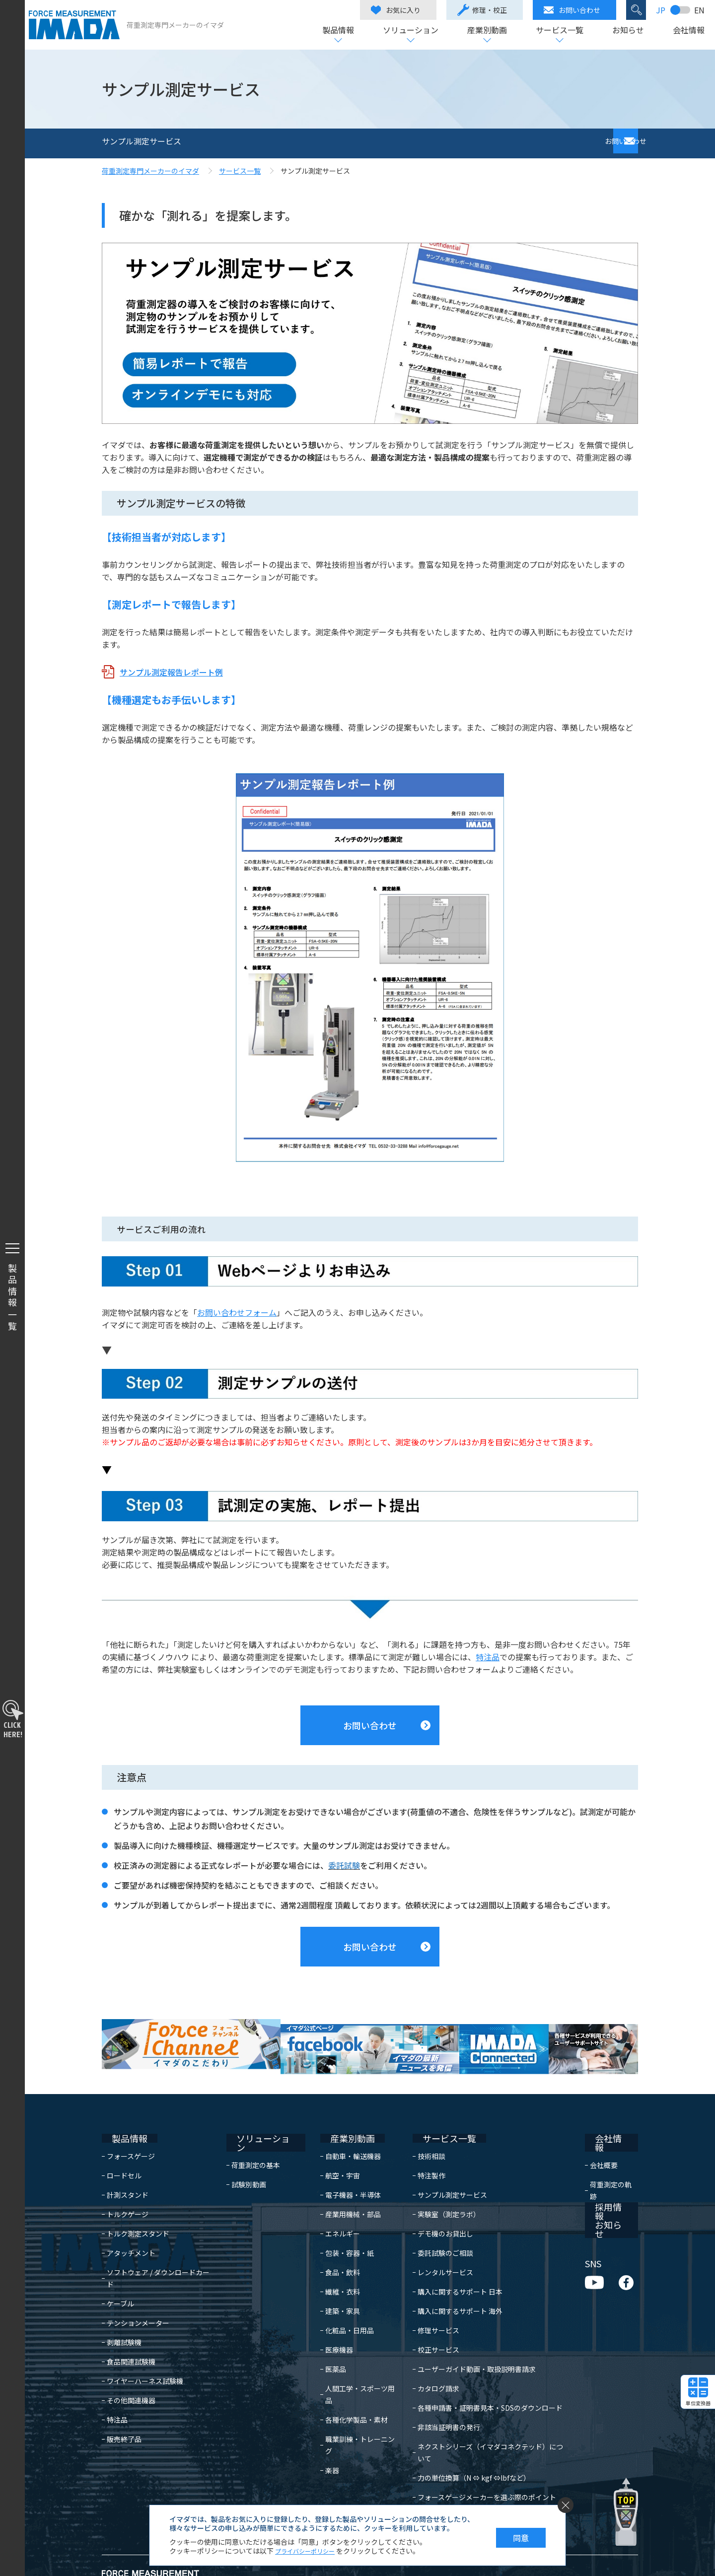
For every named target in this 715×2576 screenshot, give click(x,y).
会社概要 (603, 2131)
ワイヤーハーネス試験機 (145, 2344)
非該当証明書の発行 (441, 2402)
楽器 (321, 2422)
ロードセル (124, 2151)
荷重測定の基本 (260, 2131)
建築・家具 (331, 2286)
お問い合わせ (567, 10)
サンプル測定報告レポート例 (171, 672)
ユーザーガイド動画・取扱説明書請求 (469, 2344)
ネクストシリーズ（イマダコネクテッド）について (490, 2422)
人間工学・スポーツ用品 (352, 2364)
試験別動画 (253, 2151)
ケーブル (120, 2267)
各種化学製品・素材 (345, 2383)
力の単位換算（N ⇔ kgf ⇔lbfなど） (466, 2441)
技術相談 (424, 2131)
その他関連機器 (131, 2364)
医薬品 (324, 2344)
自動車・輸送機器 (341, 2131)
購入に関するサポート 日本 (452, 2267)
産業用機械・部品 (341, 2189)
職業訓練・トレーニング (352, 2402)
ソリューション (406, 31)
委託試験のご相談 (438, 2228)
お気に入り (391, 10)
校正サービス (431, 2325)
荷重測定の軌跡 (613, 2151)
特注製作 (424, 2151)
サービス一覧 (555, 31)
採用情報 (602, 2172)
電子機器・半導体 (341, 2170)
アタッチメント (131, 2228)
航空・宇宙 (331, 2151)
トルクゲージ (127, 2189)
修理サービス (431, 2305)
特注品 (488, 1657)
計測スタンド (127, 2170)
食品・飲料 (331, 2247)
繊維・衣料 (331, 2267)
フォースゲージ (131, 2131)
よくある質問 (431, 2499)
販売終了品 (124, 2402)
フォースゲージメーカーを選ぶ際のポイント (479, 2460)
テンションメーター (138, 2286)
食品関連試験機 (131, 2325)
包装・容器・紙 (338, 2228)
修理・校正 (477, 10)
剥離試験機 (124, 2305)
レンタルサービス (438, 2247)
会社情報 (684, 31)
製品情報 (334, 31)
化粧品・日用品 (338, 2305)
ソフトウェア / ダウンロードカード (161, 2247)
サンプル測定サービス (445, 2170)
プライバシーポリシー (310, 2551)
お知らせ (624, 31)
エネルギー (331, 2209)
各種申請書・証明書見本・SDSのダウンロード (482, 2383)
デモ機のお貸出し (438, 2209)
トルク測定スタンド (138, 2209)
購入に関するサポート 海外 (452, 2286)
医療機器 (328, 2325)
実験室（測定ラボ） (441, 2189)
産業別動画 (482, 31)
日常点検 (424, 2480)
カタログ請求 (431, 2364)
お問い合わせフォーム (237, 1312)
